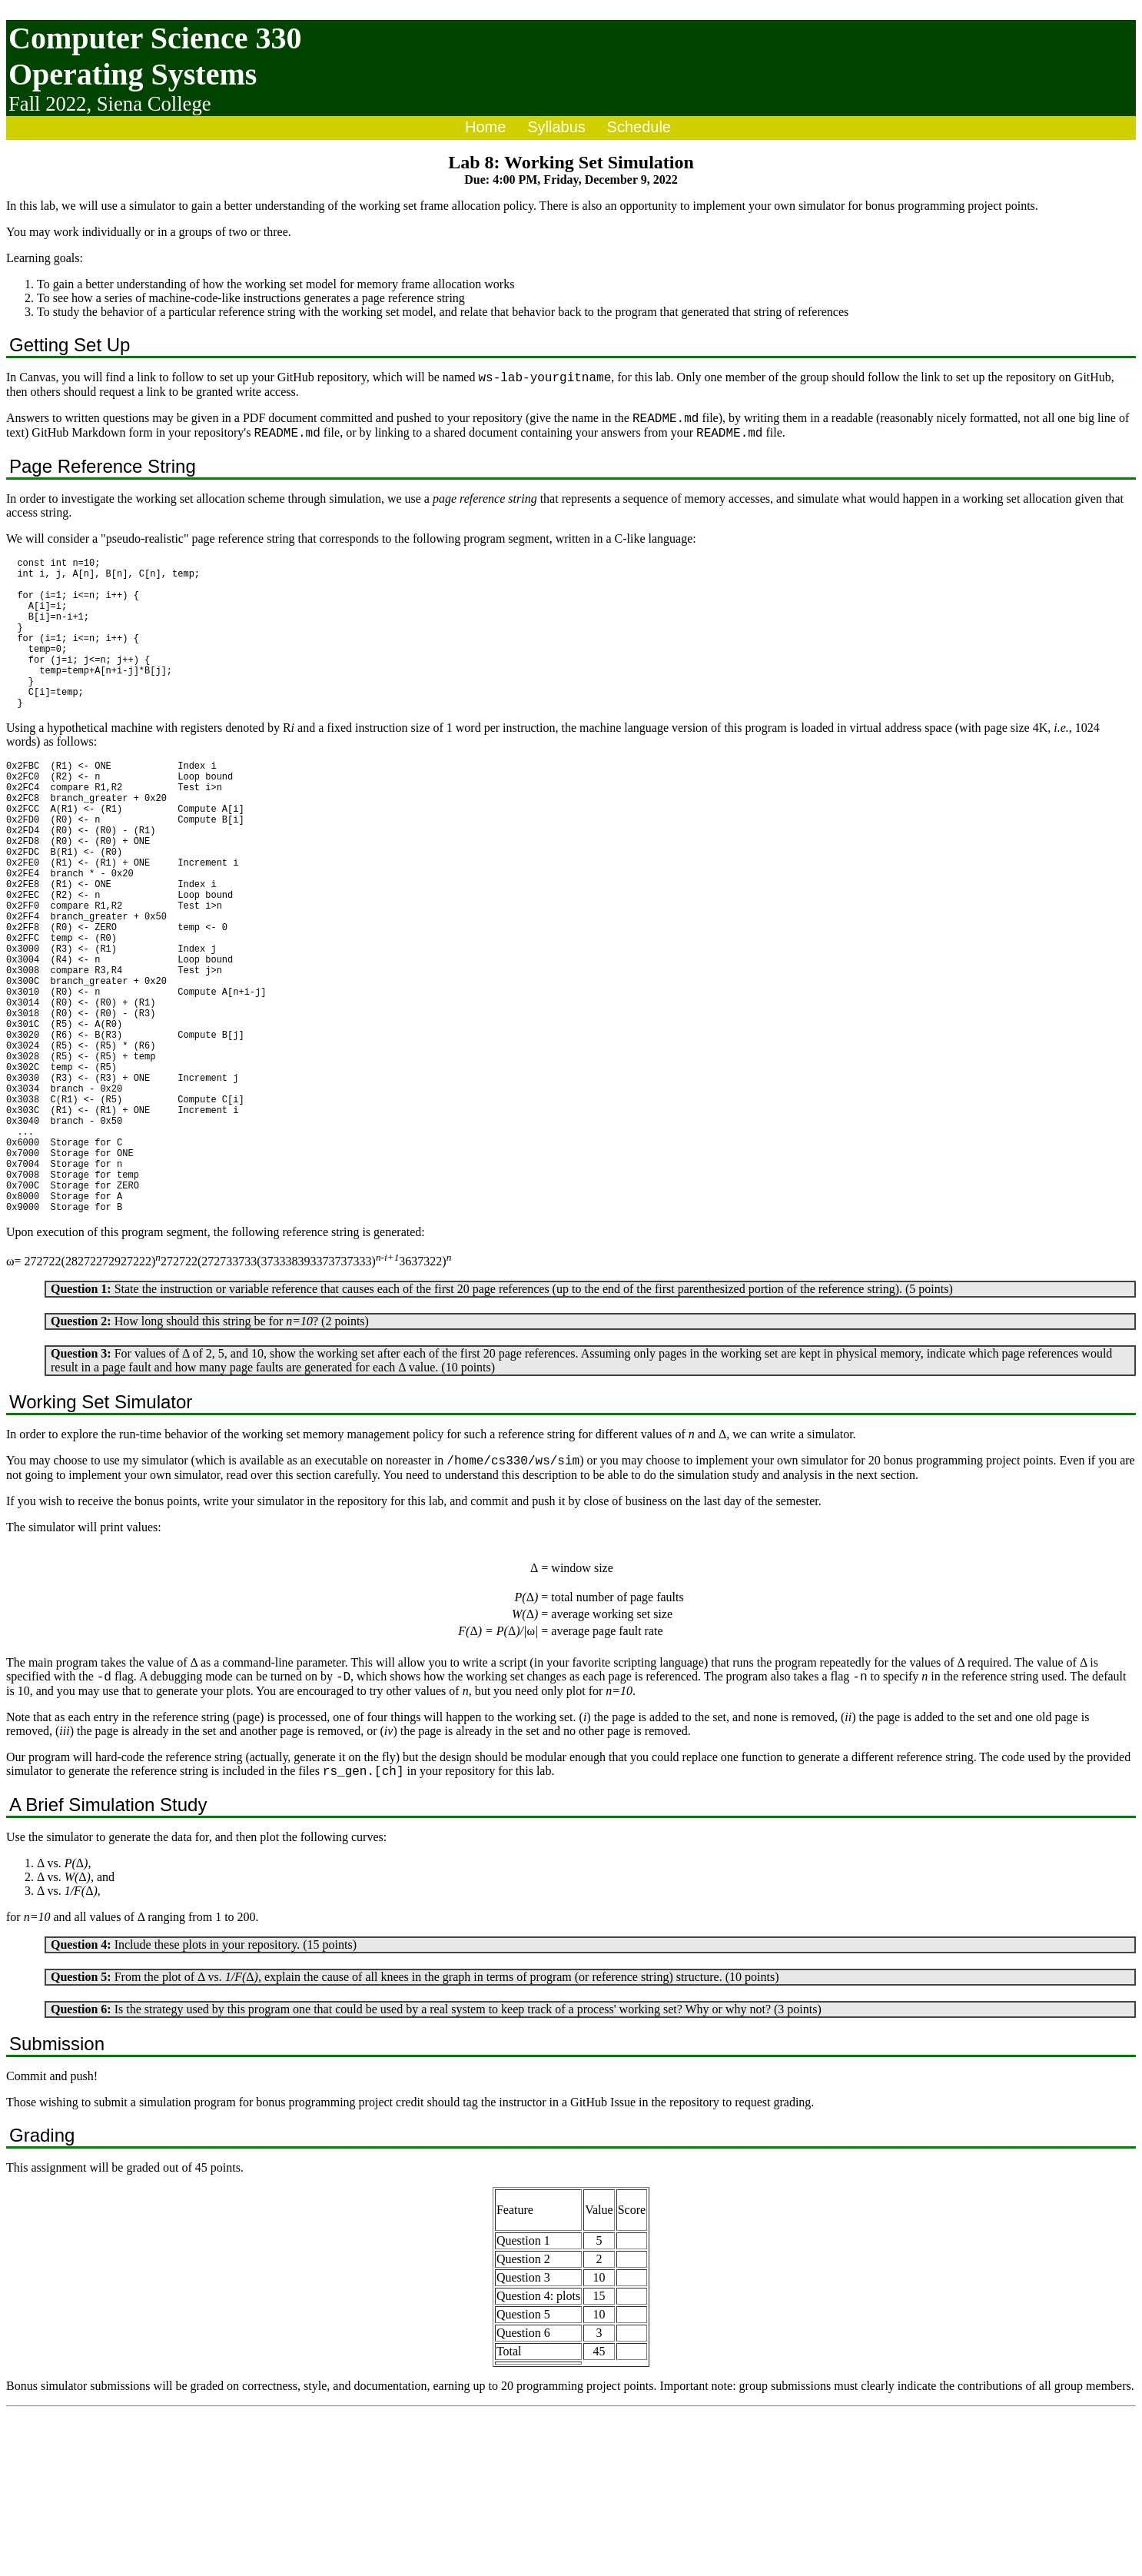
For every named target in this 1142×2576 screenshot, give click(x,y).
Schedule (639, 126)
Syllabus (556, 126)
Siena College (154, 103)
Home (485, 126)
